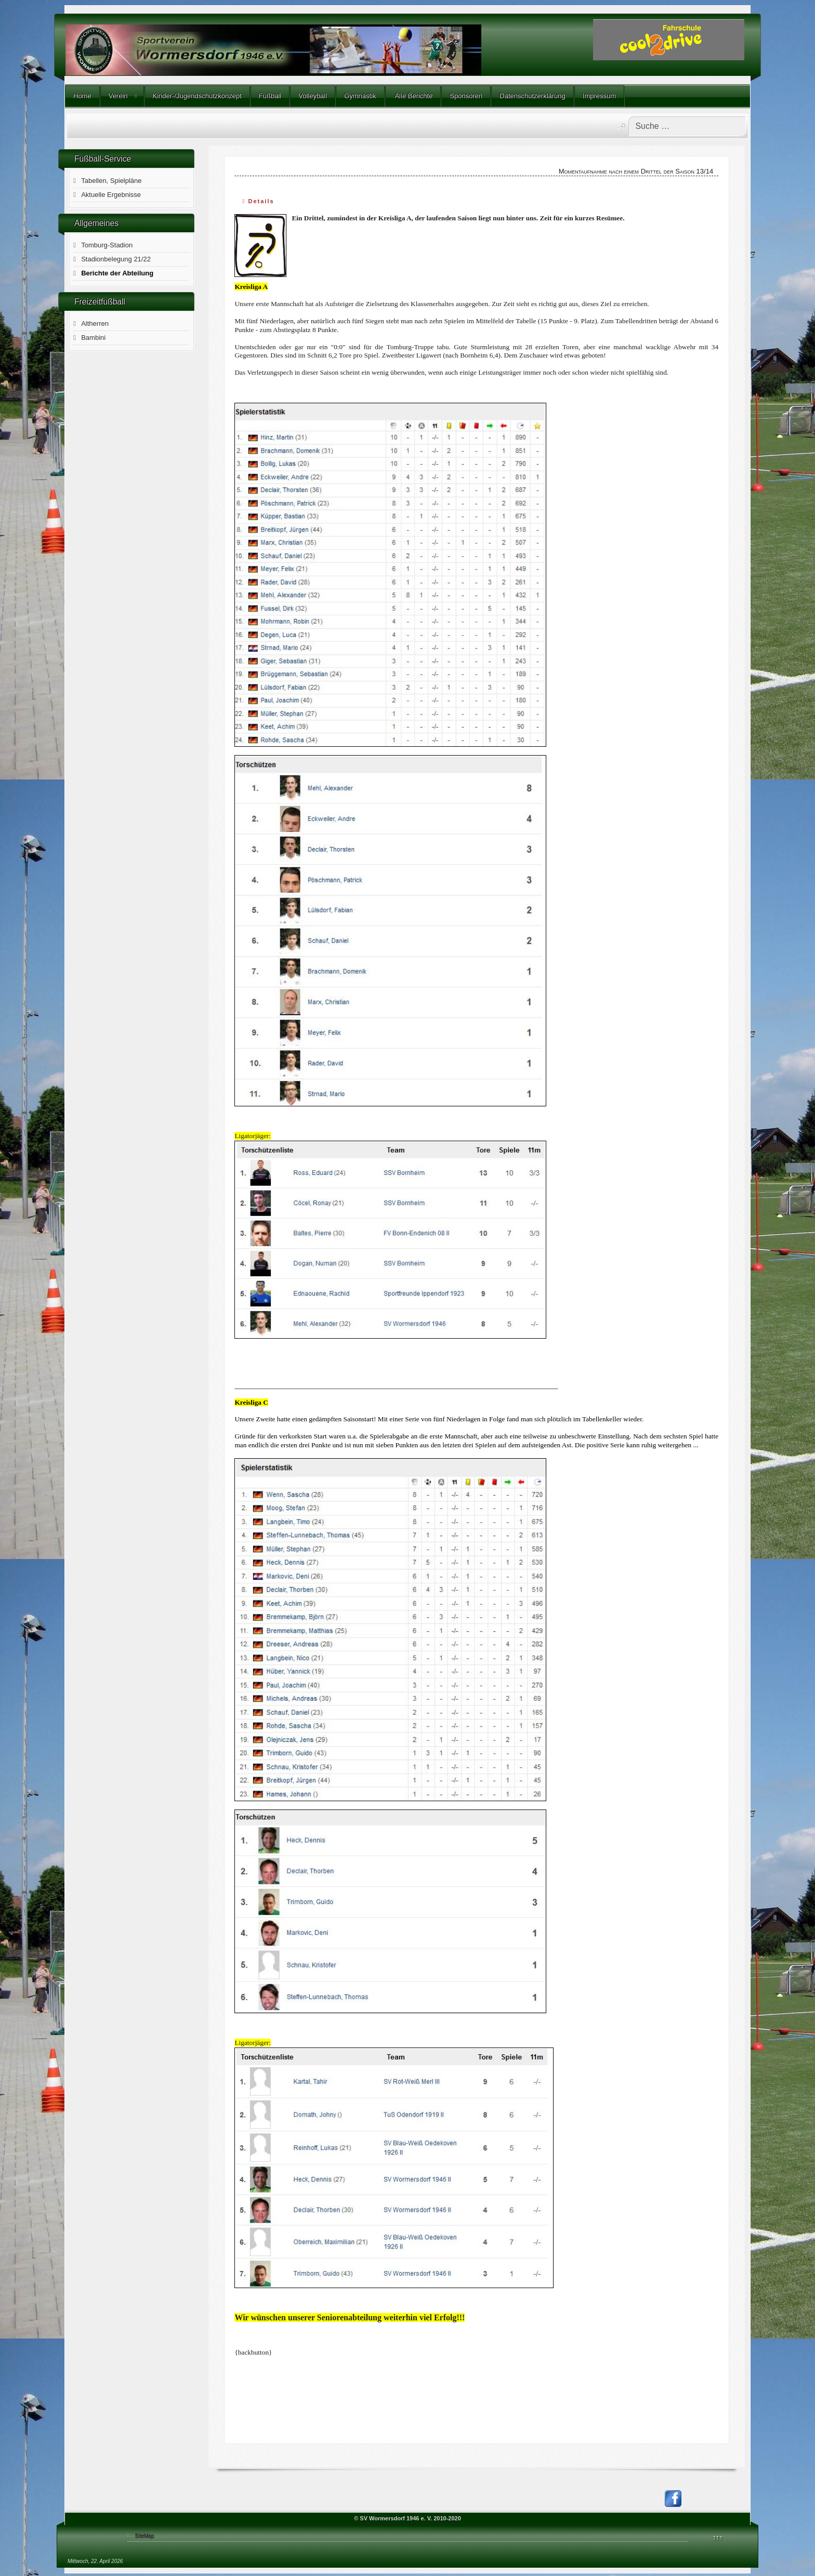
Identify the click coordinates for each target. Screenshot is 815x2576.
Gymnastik (360, 96)
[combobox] (687, 126)
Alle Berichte (413, 96)
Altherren (95, 323)
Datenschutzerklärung (532, 96)
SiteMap (144, 2536)
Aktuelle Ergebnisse (111, 195)
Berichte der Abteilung (117, 273)
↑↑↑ (718, 2537)
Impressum (599, 96)
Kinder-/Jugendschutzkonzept (197, 96)
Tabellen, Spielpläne (111, 180)
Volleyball (312, 96)
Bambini (93, 337)
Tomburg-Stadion (107, 245)
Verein (118, 96)
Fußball (270, 96)
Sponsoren (466, 96)
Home (82, 96)
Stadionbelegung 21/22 (116, 259)
